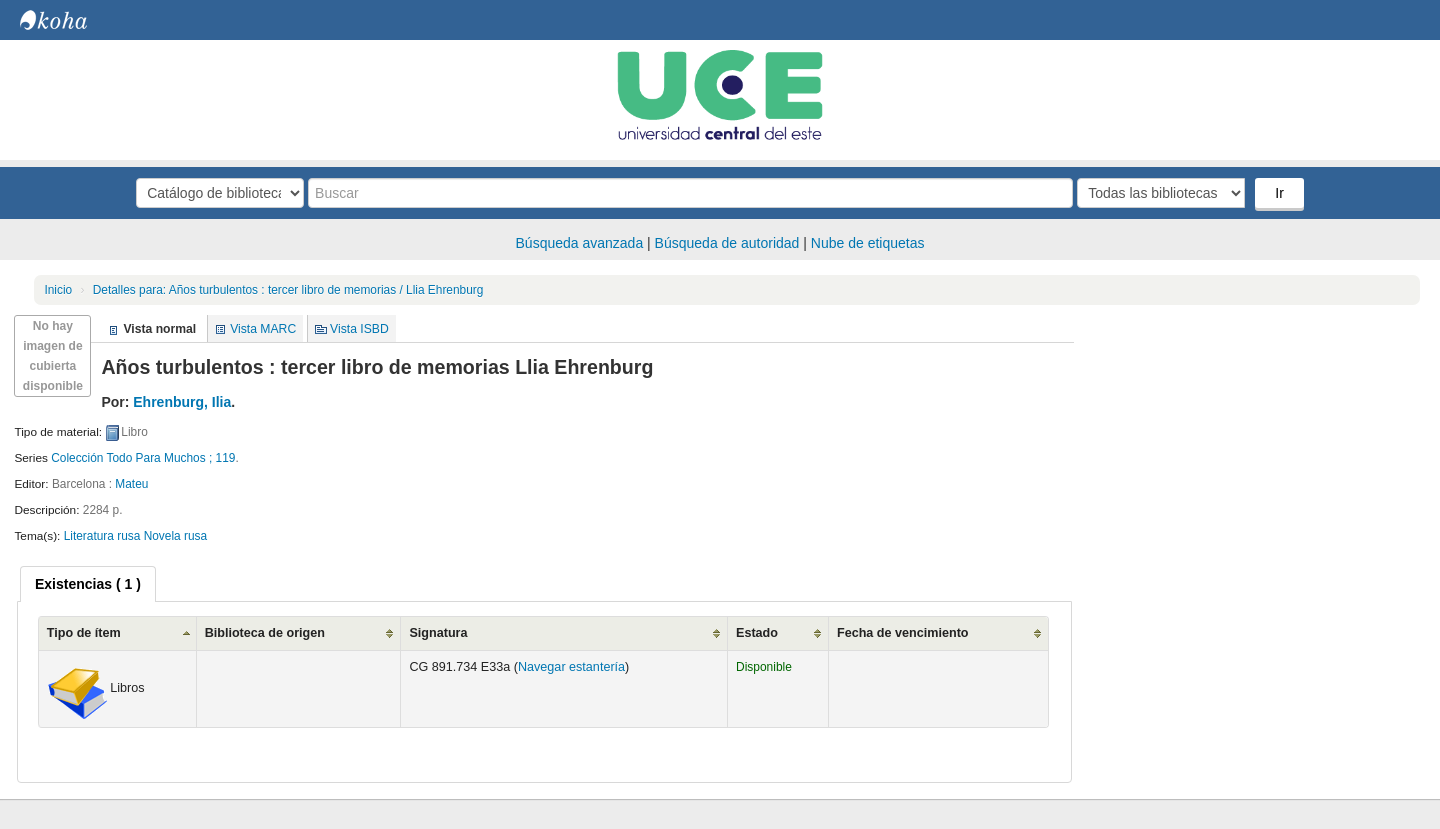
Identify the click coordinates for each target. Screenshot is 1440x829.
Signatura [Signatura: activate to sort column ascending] (438, 633)
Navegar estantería (571, 667)
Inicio (58, 290)
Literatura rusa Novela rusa (135, 536)
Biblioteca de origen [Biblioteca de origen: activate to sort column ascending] (265, 633)
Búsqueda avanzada (580, 243)
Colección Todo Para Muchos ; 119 (143, 458)
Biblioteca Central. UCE (70, 20)
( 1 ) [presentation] (88, 584)
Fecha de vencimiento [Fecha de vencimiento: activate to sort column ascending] (903, 633)
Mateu (131, 484)
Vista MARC (263, 329)
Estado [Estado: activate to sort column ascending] (757, 633)
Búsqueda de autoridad (727, 243)
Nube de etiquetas (868, 243)
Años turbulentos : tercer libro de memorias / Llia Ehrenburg (288, 290)
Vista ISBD (359, 329)
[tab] (88, 584)
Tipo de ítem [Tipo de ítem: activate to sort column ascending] (84, 633)
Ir (1279, 193)
